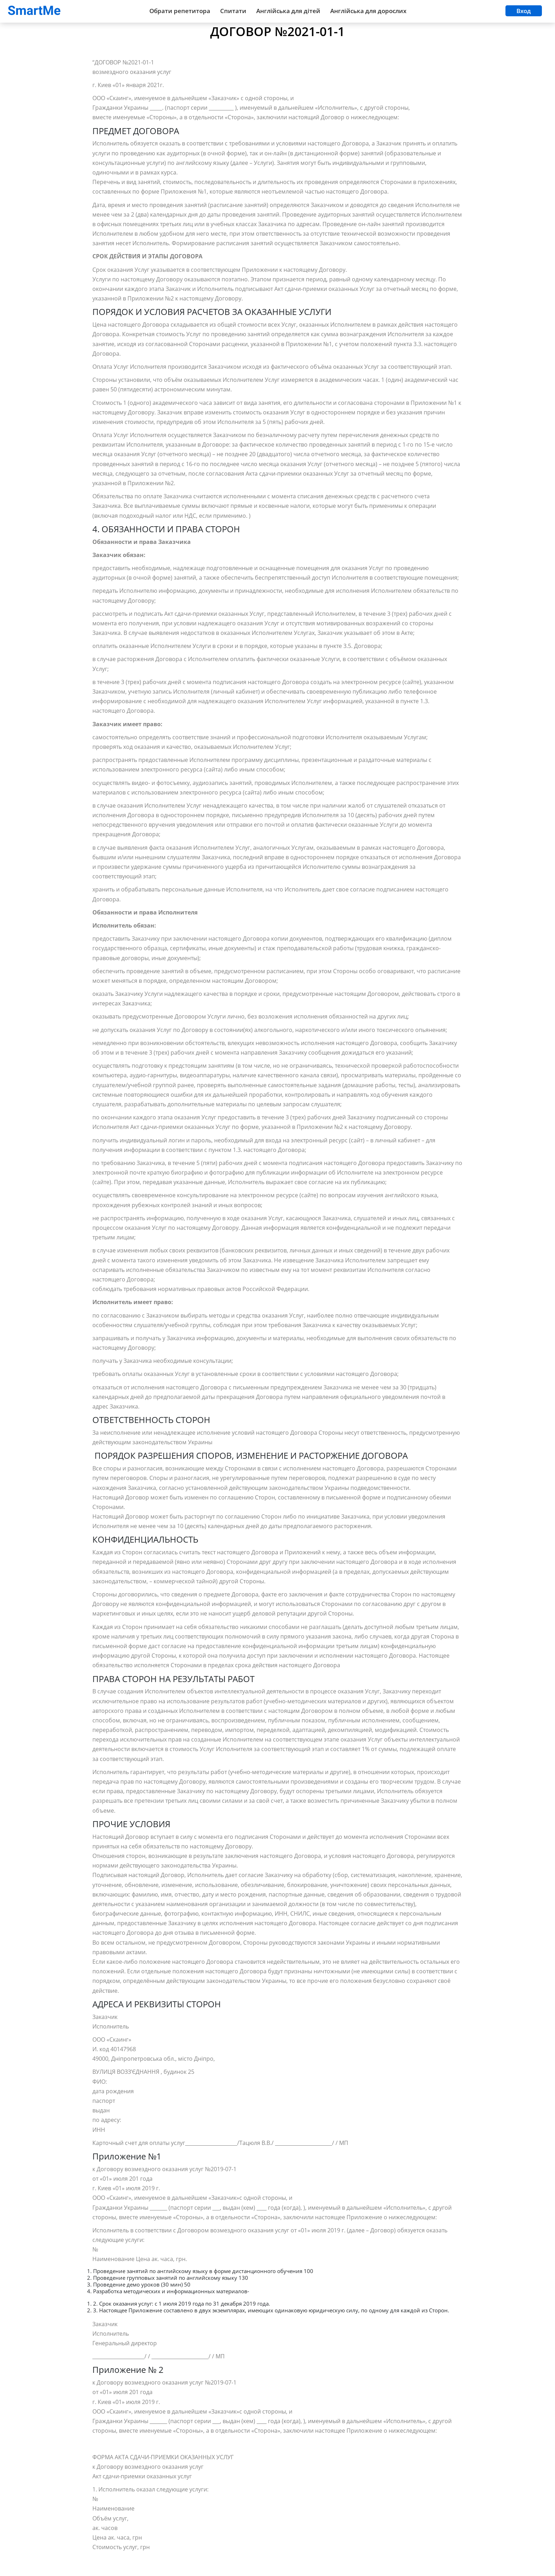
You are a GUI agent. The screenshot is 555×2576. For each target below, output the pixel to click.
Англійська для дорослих (368, 11)
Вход (523, 11)
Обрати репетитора (179, 11)
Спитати (233, 11)
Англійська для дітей (288, 11)
